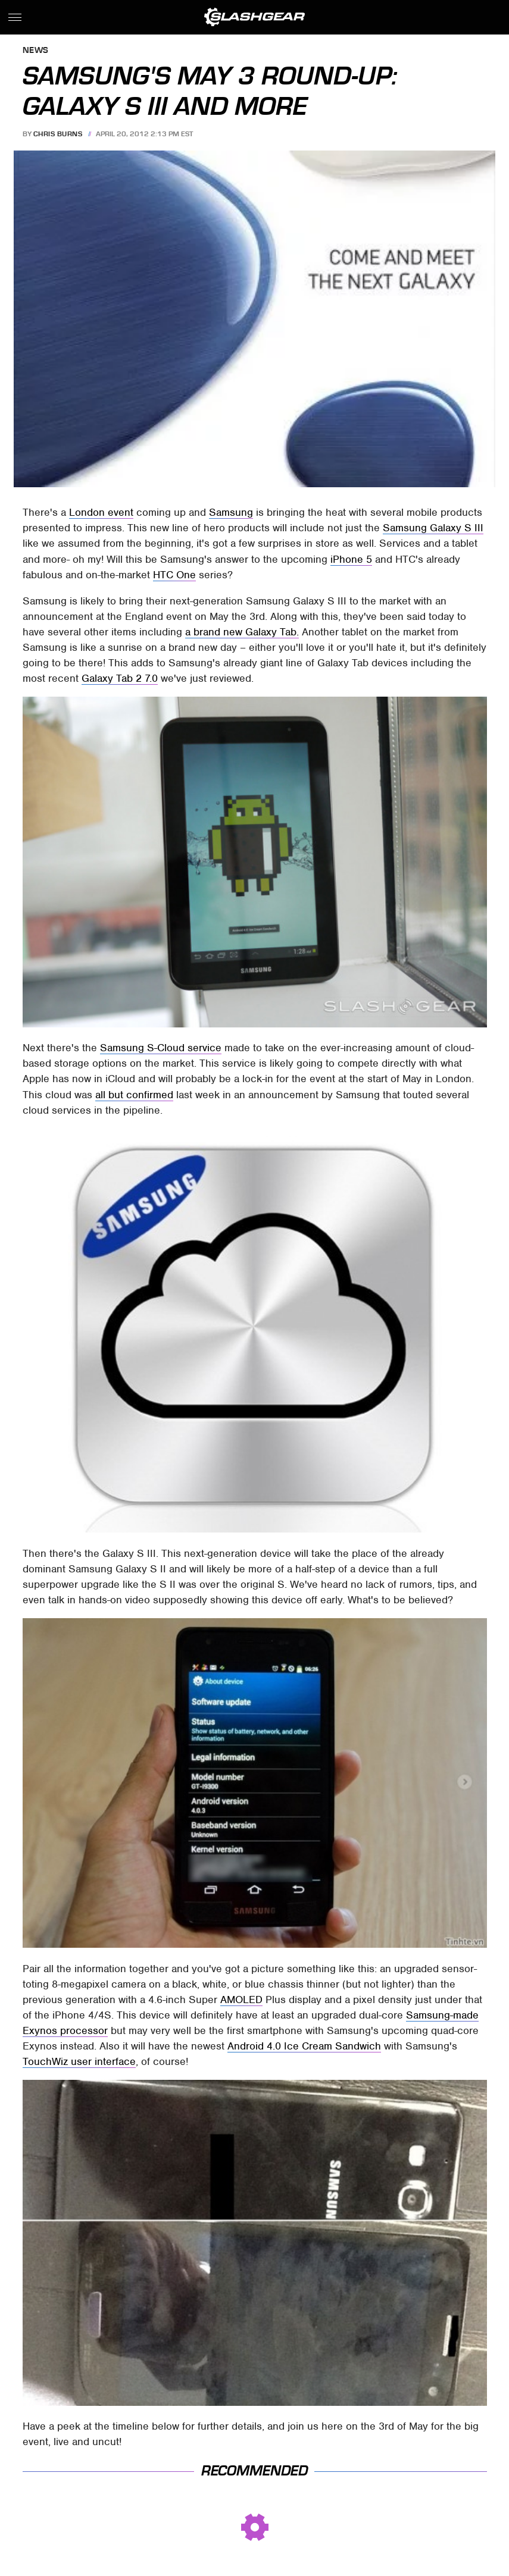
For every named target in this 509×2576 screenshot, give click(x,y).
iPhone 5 (351, 559)
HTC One (174, 574)
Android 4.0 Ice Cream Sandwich (304, 2045)
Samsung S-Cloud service (160, 1047)
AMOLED (241, 1999)
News (36, 51)
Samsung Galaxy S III (433, 527)
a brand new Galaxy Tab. (242, 631)
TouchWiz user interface (79, 2061)
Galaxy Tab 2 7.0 (120, 678)
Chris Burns (58, 134)
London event (101, 512)
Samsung (231, 512)
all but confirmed (134, 1094)
